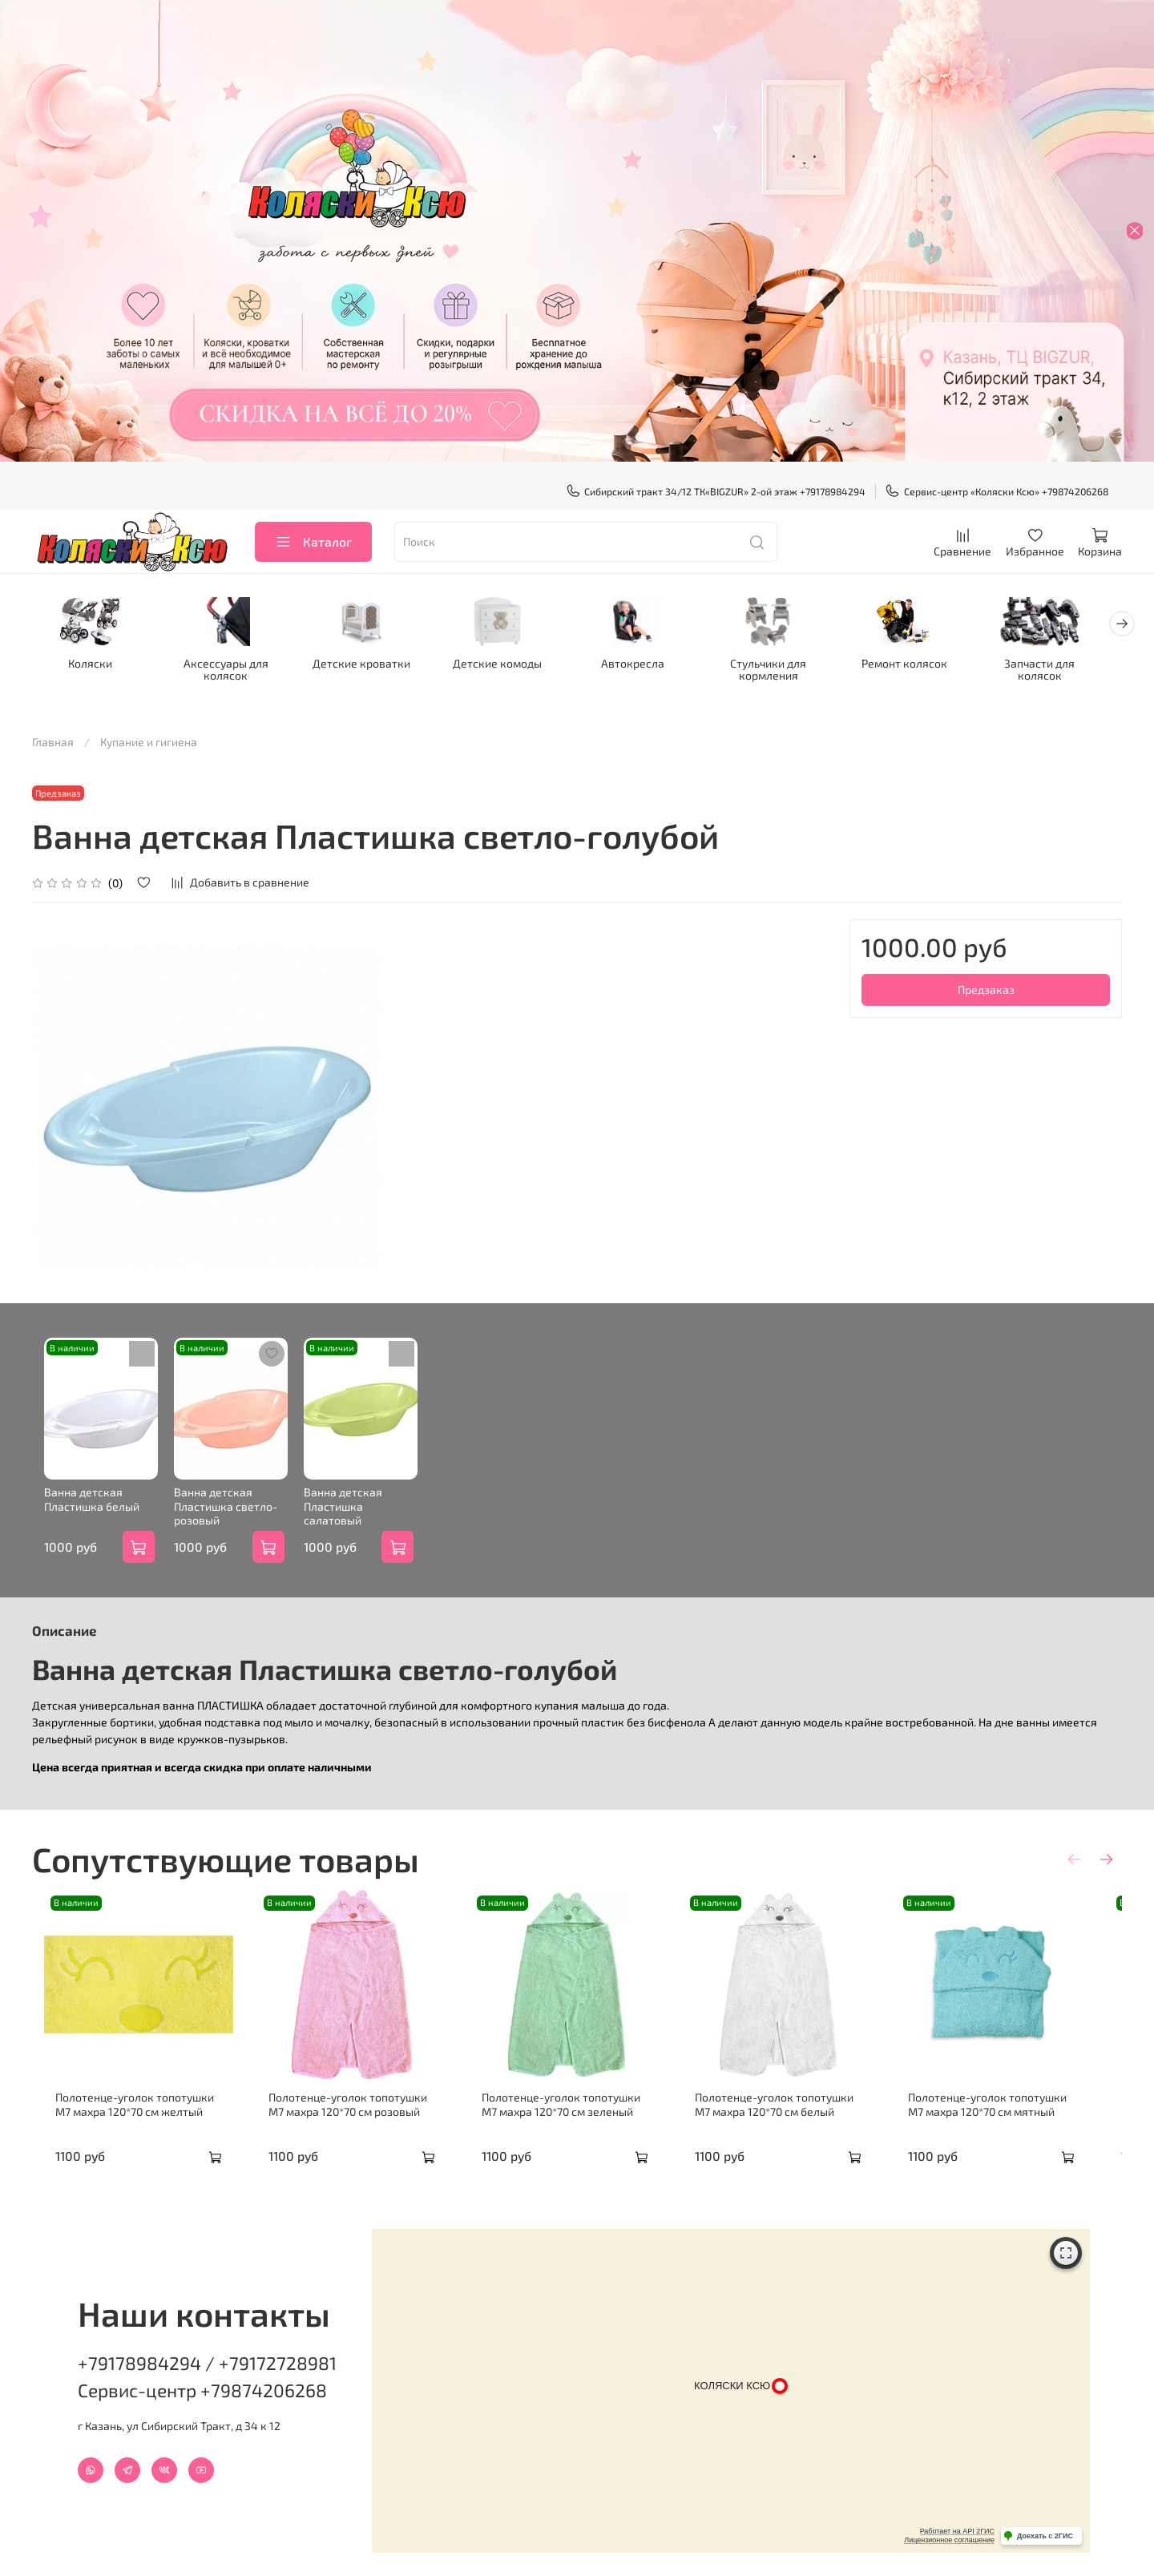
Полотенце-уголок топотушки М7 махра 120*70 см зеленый (577, 2126)
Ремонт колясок (923, 664)
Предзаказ (986, 990)
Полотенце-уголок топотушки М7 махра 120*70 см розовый (354, 2126)
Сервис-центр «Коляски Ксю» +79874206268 (996, 491)
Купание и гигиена (148, 743)
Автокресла (646, 664)
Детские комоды (507, 664)
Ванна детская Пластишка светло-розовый (222, 1518)
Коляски (92, 664)
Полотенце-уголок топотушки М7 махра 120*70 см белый (800, 2126)
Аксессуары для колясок (230, 670)
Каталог (313, 541)
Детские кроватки (369, 664)
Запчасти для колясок (1062, 664)
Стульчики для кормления (785, 670)
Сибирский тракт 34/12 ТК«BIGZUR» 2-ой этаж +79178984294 (716, 491)
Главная (53, 743)
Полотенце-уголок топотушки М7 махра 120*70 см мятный (1022, 2126)
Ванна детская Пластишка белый (79, 1511)
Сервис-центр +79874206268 (202, 2379)
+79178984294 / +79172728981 (207, 2352)
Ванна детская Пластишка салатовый (368, 1511)
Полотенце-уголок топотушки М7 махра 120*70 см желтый (131, 2126)
